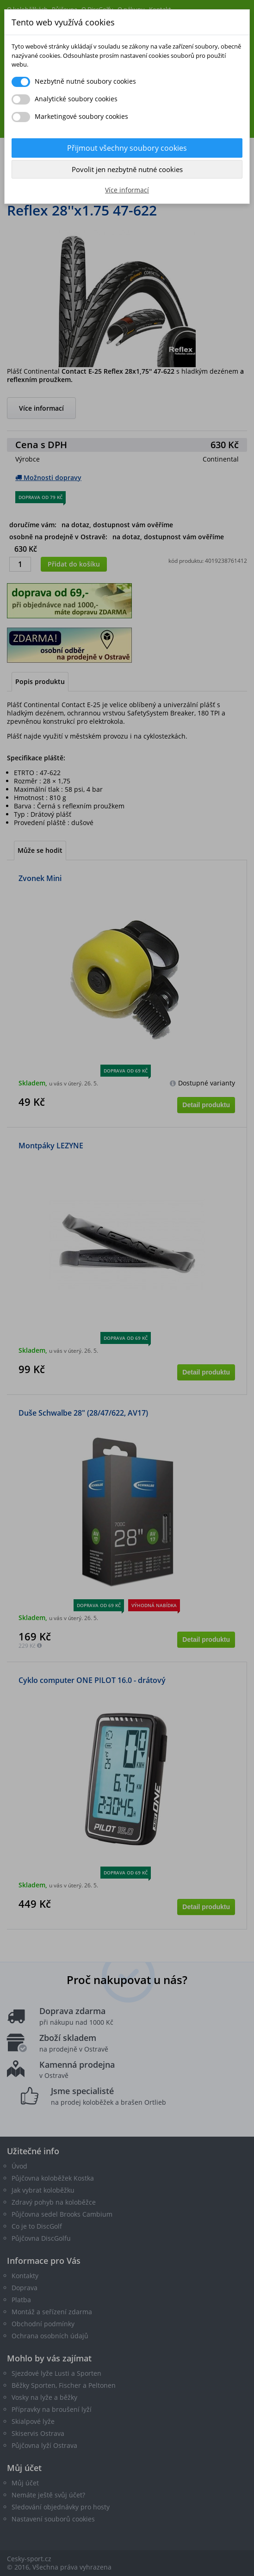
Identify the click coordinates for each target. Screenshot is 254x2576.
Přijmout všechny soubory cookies (127, 148)
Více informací (127, 189)
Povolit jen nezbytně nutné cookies (127, 169)
